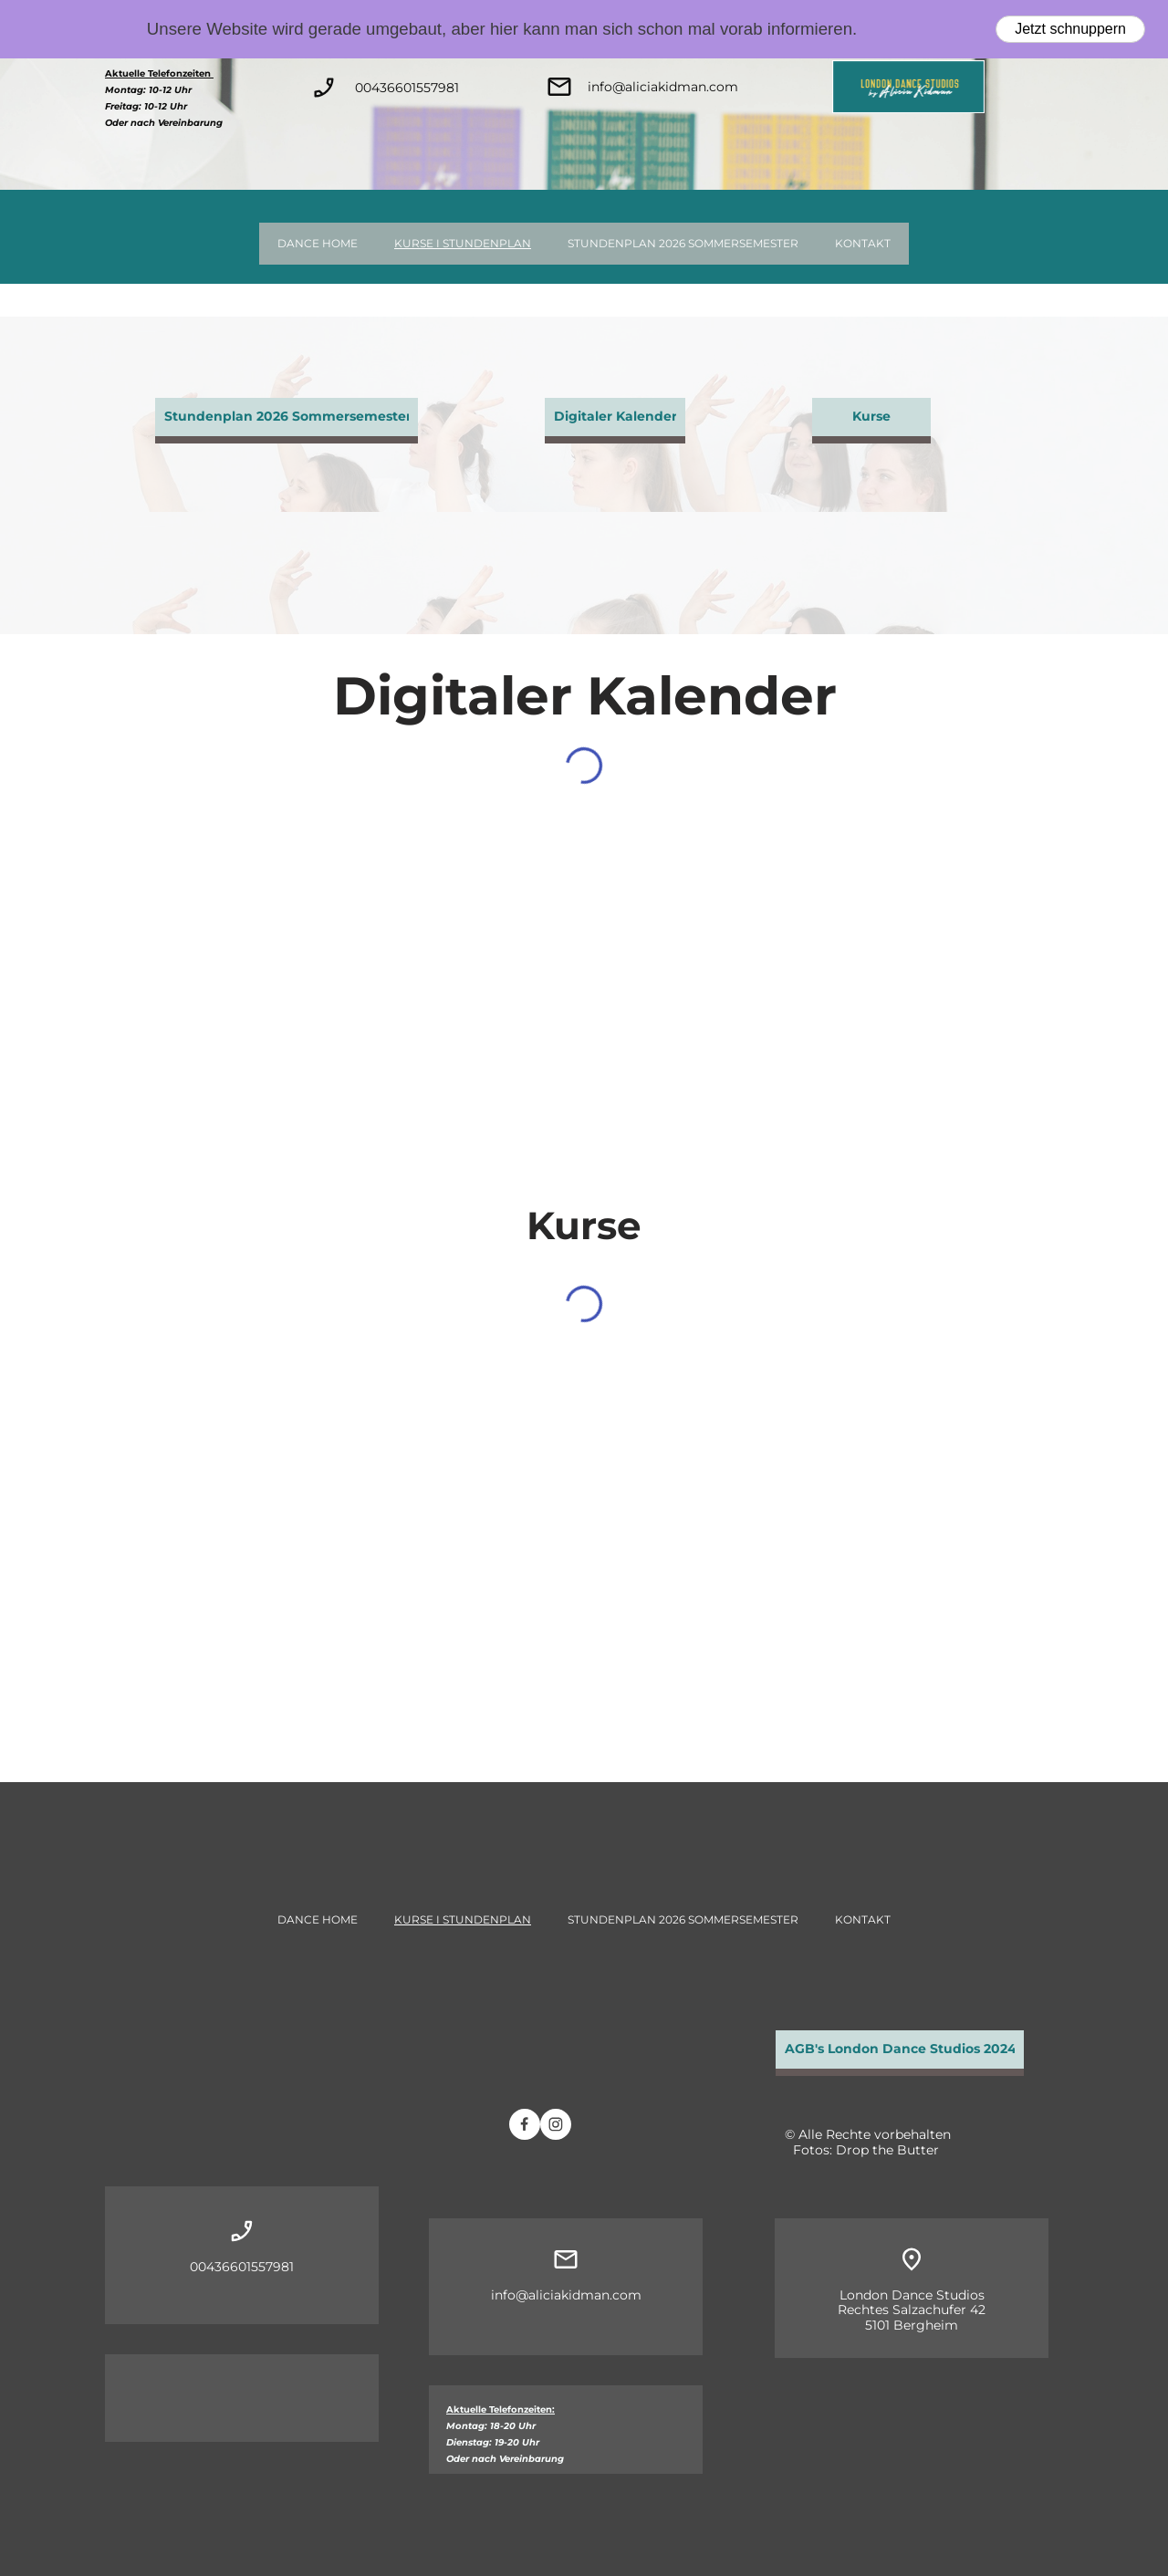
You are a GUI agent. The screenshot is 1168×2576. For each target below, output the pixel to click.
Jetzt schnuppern (1070, 29)
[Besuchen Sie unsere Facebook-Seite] (524, 2124)
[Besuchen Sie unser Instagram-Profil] (555, 2124)
